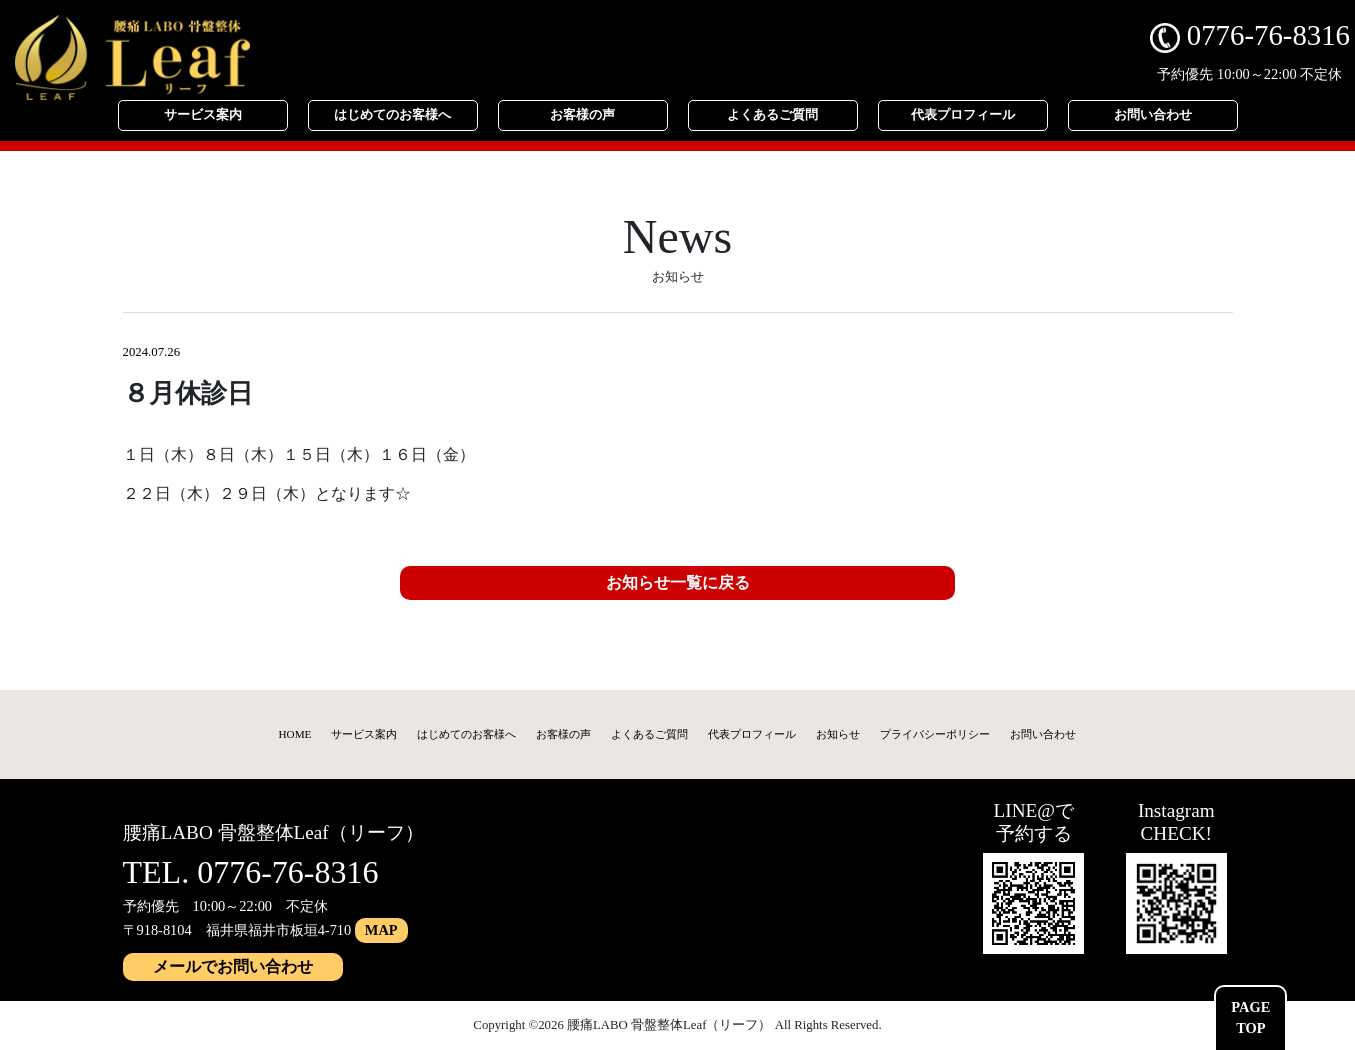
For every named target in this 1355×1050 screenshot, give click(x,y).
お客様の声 (582, 115)
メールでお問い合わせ (233, 966)
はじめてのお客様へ (392, 115)
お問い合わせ (1153, 115)
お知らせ (838, 734)
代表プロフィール (963, 115)
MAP (381, 930)
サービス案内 (203, 115)
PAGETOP (1250, 1018)
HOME (295, 734)
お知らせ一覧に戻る (678, 582)
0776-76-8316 (1250, 35)
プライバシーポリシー (935, 734)
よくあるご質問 (772, 115)
